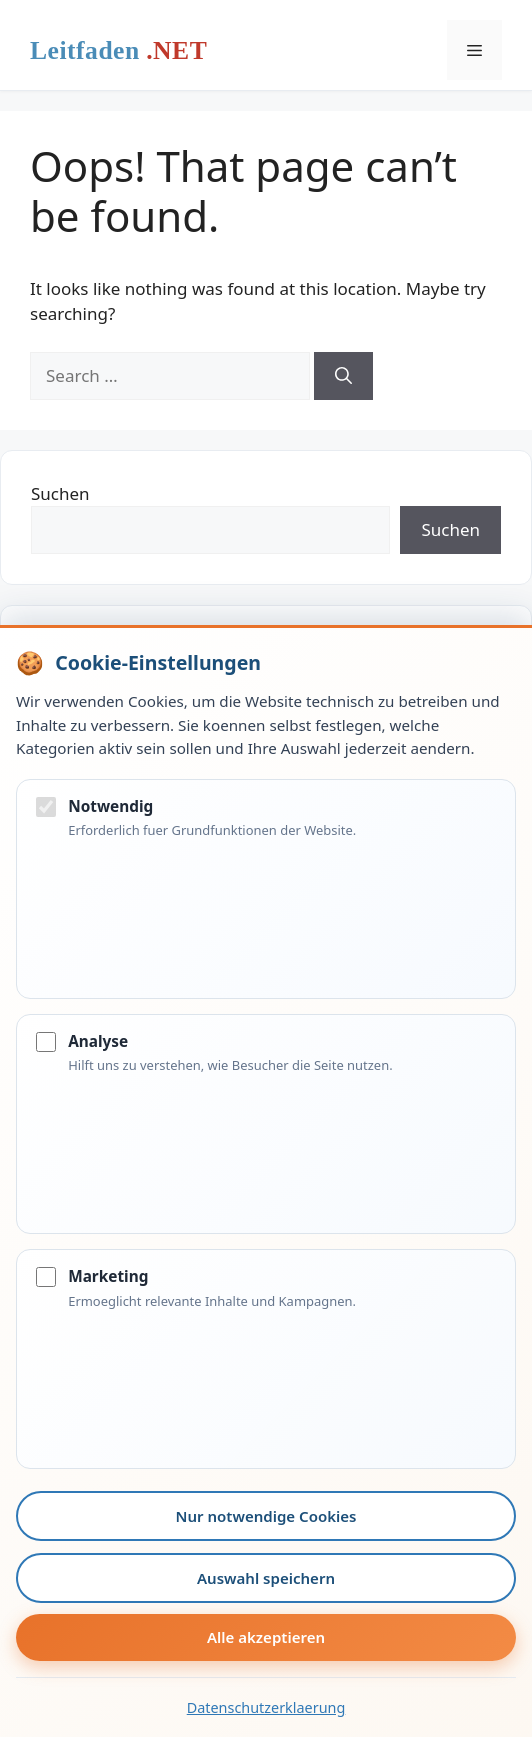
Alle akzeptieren (266, 1637)
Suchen (60, 493)
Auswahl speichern (266, 1578)
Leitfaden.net (118, 55)
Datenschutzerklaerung (266, 1707)
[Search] (343, 376)
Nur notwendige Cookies (266, 1516)
